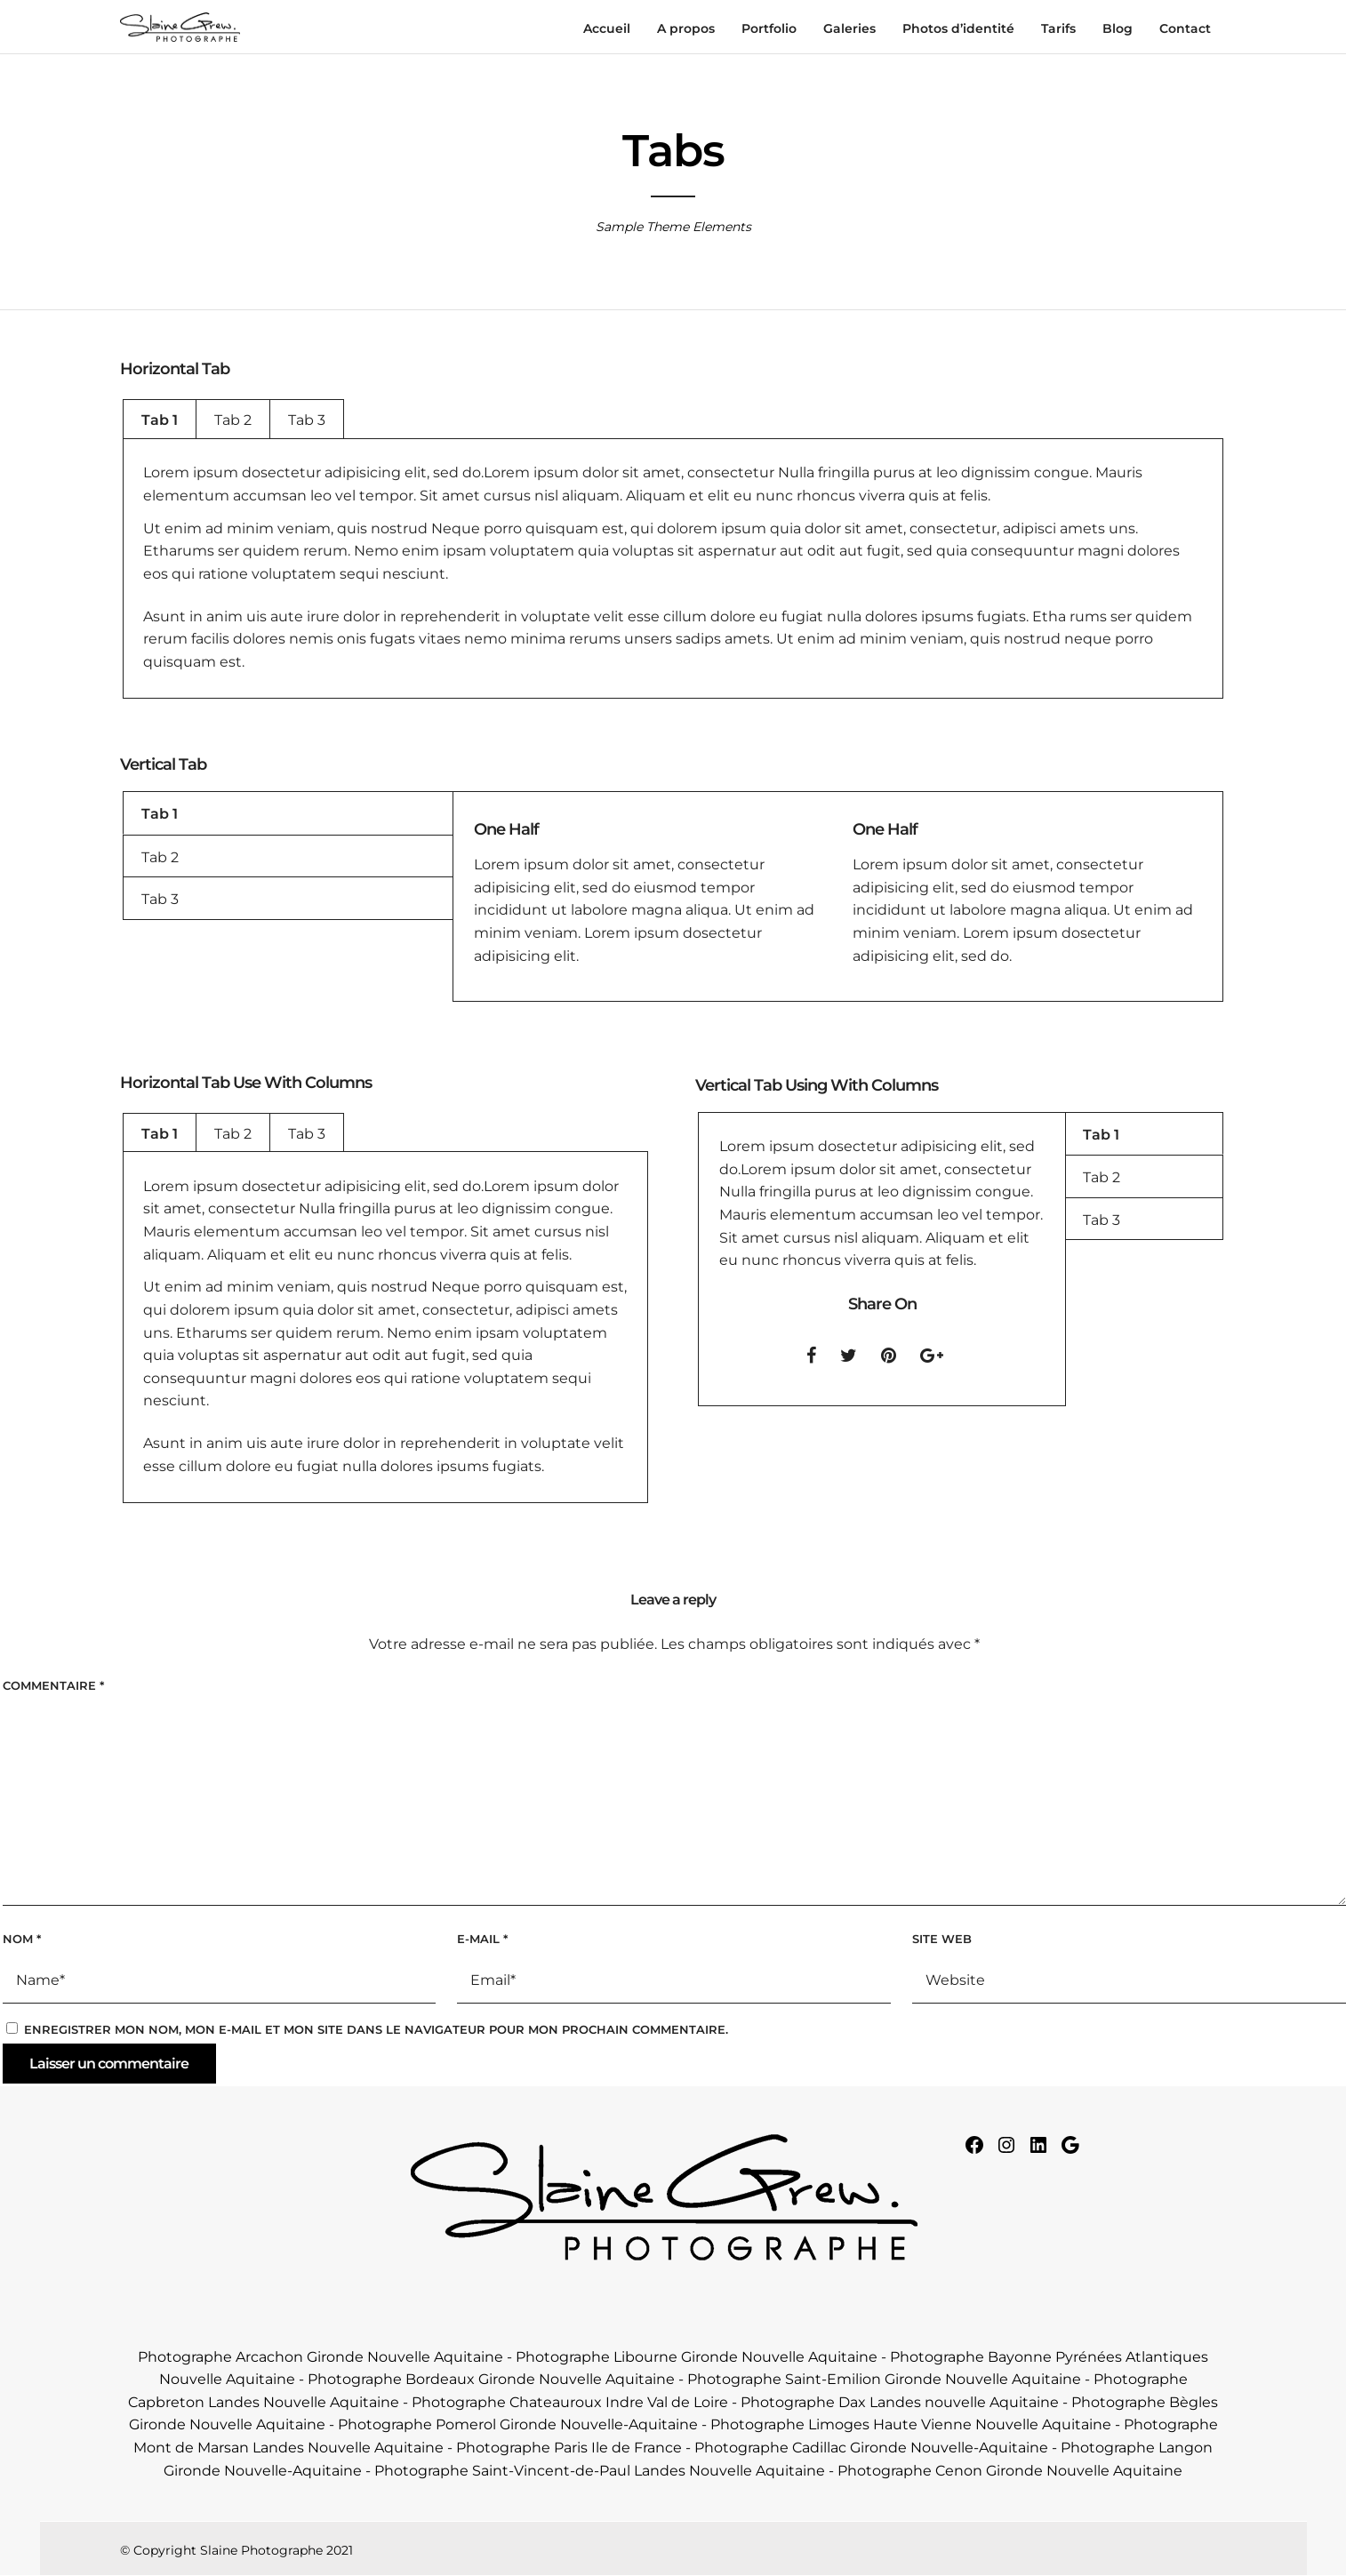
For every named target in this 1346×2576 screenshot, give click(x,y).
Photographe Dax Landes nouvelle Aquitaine (900, 2402)
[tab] (159, 419)
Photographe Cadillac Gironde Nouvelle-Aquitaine (871, 2447)
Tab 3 (306, 420)
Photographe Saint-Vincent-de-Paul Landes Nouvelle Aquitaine (599, 2470)
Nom (22, 1939)
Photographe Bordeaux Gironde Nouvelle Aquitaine (491, 2379)
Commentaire (53, 1685)
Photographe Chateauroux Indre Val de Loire (570, 2402)
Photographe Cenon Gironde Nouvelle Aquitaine (1009, 2470)
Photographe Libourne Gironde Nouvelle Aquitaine (696, 2356)
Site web (942, 1939)
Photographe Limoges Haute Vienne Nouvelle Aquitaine (910, 2424)
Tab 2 (233, 420)
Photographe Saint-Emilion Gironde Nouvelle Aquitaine (884, 2379)
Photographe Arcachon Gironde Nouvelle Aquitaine (320, 2356)
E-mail (482, 1939)
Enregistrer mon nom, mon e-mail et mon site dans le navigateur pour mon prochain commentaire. (376, 2029)
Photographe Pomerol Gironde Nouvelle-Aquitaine (518, 2424)
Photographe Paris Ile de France (569, 2447)
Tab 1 (159, 420)
